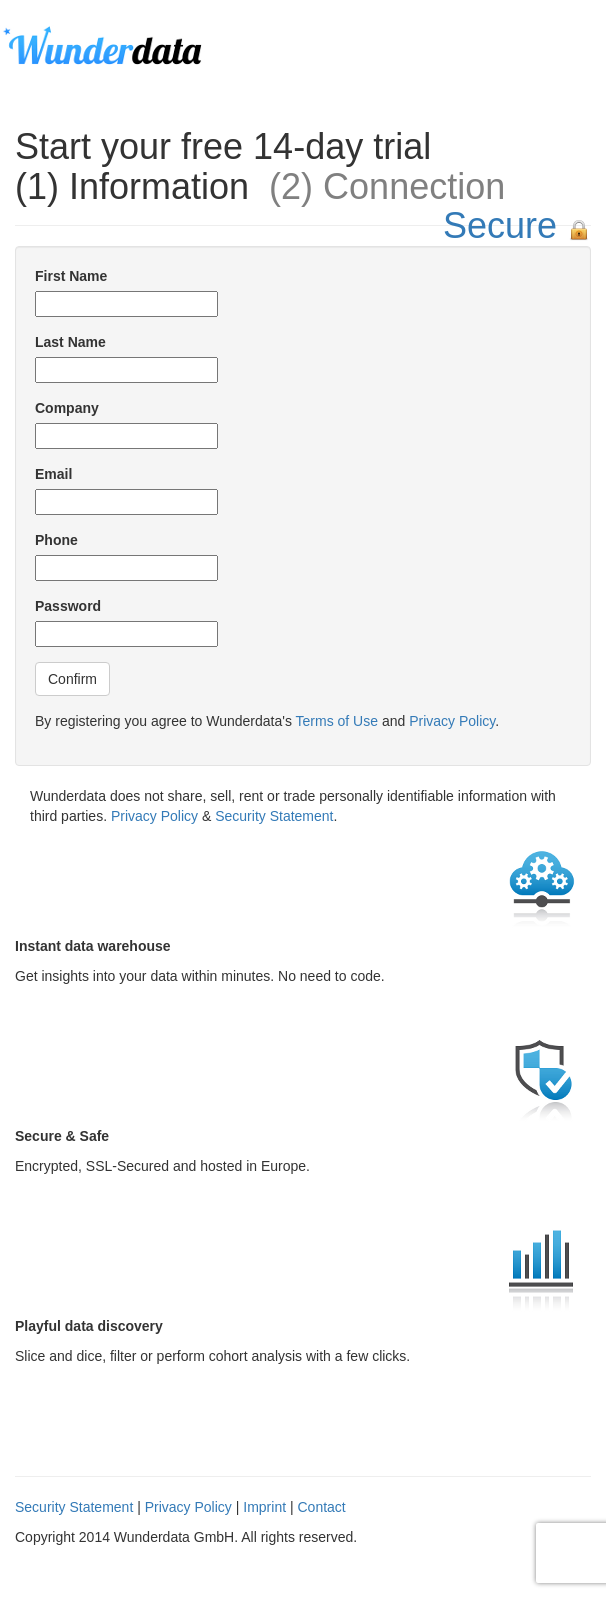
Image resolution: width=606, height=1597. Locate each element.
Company (67, 408)
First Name (71, 276)
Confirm (72, 679)
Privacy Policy (452, 721)
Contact (321, 1507)
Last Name (70, 342)
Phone (56, 540)
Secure (500, 225)
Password (68, 606)
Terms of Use (337, 721)
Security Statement (274, 816)
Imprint (264, 1507)
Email (53, 474)
